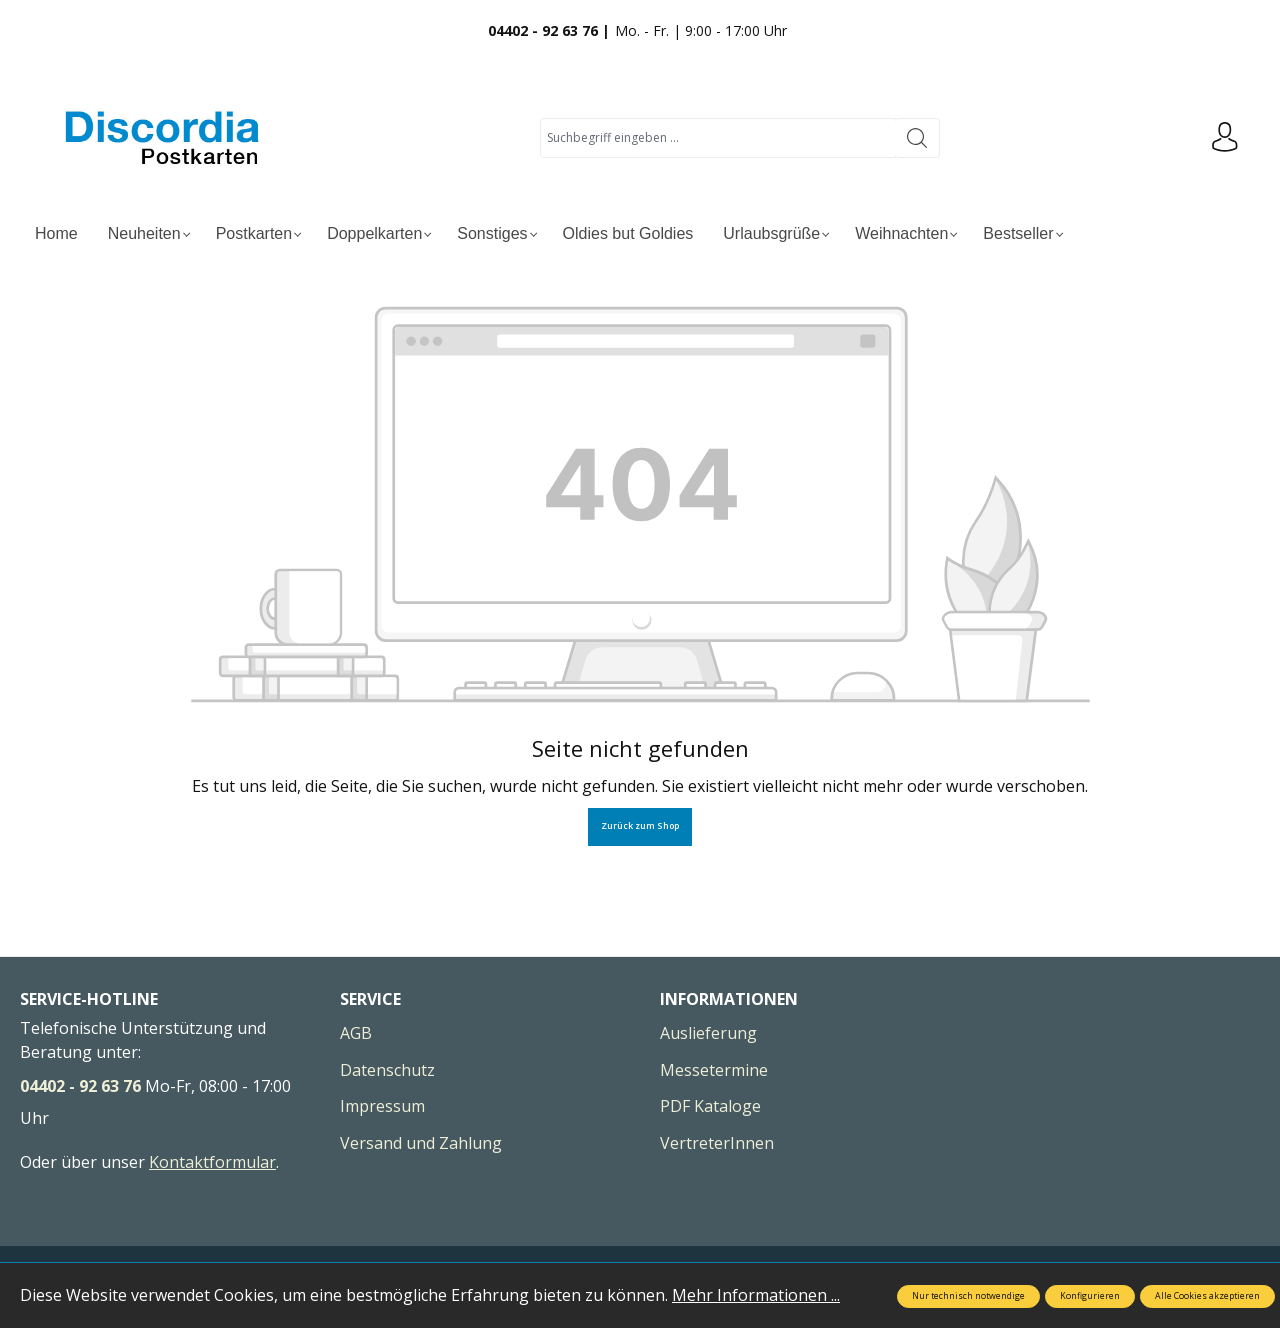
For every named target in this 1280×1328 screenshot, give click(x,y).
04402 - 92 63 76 (80, 1086)
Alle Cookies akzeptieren (1207, 1296)
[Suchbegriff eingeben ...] (718, 138)
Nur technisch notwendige (968, 1296)
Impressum (382, 1106)
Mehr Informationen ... (756, 1295)
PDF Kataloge (710, 1106)
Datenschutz (387, 1070)
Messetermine (714, 1070)
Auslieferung (708, 1033)
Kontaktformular (212, 1162)
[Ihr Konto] (1225, 138)
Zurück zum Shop (640, 826)
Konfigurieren (1090, 1296)
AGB (356, 1033)
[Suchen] (917, 138)
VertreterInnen (717, 1143)
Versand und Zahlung (421, 1143)
